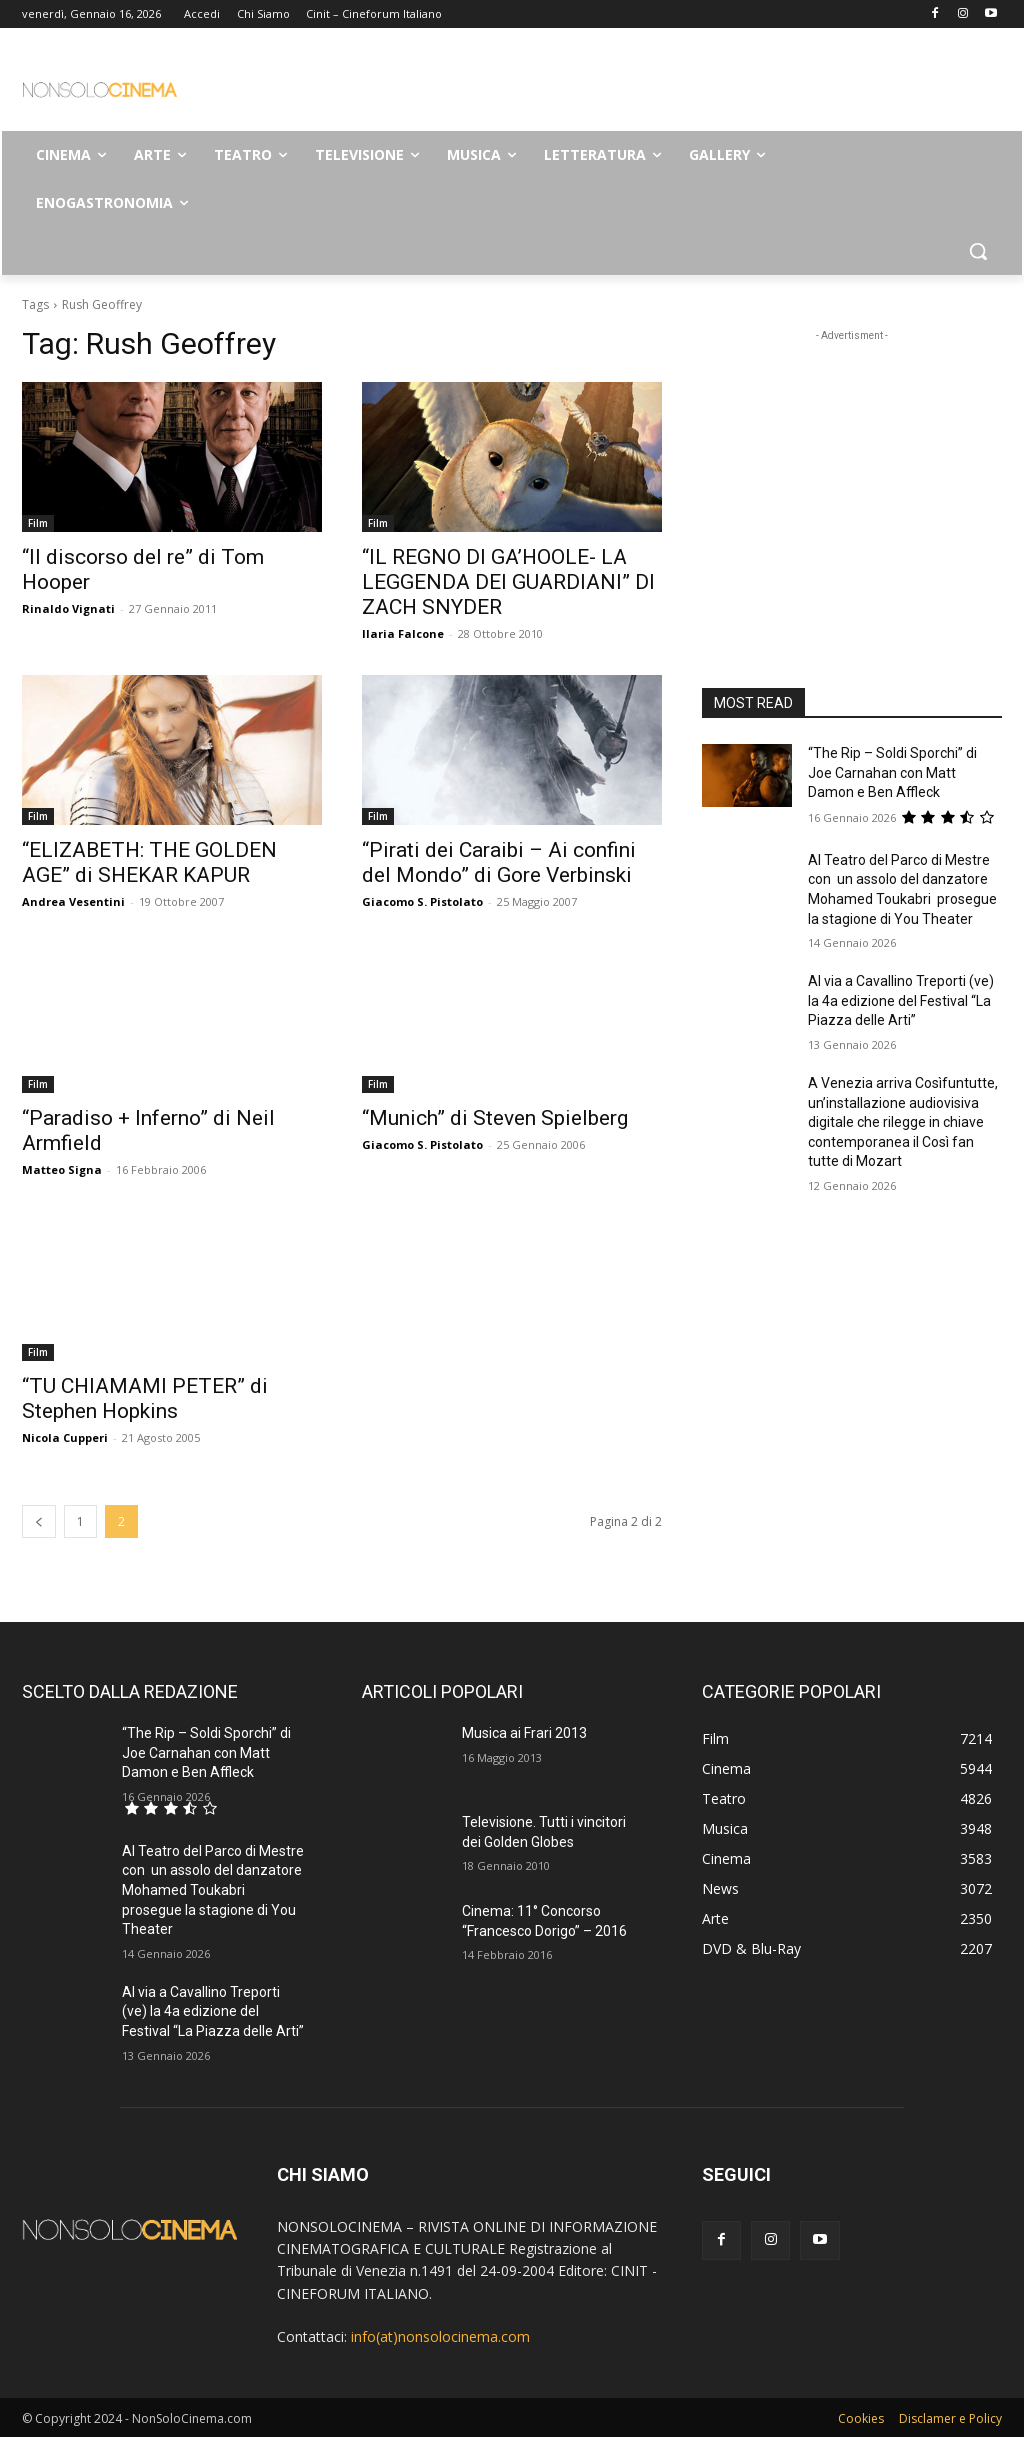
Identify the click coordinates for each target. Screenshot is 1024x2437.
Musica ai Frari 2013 (524, 1733)
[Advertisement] (491, 86)
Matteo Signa (62, 1169)
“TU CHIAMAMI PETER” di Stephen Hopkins (145, 1398)
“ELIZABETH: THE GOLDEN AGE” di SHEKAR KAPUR (149, 862)
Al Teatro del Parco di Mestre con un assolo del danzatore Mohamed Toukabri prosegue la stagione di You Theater (213, 1890)
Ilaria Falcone (403, 633)
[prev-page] (39, 1521)
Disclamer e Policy (950, 2418)
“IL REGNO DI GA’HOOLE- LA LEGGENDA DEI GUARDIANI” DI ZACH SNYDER (508, 582)
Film (38, 523)
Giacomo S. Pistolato (422, 901)
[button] (978, 251)
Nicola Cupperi (65, 1437)
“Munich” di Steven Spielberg (495, 1118)
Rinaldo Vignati (68, 608)
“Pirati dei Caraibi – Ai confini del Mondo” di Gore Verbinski (499, 862)
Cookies (861, 2418)
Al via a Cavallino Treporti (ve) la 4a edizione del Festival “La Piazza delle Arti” (901, 1000)
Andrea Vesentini (73, 901)
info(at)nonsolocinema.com (440, 2336)
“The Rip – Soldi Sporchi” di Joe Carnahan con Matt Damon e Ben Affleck (892, 772)
